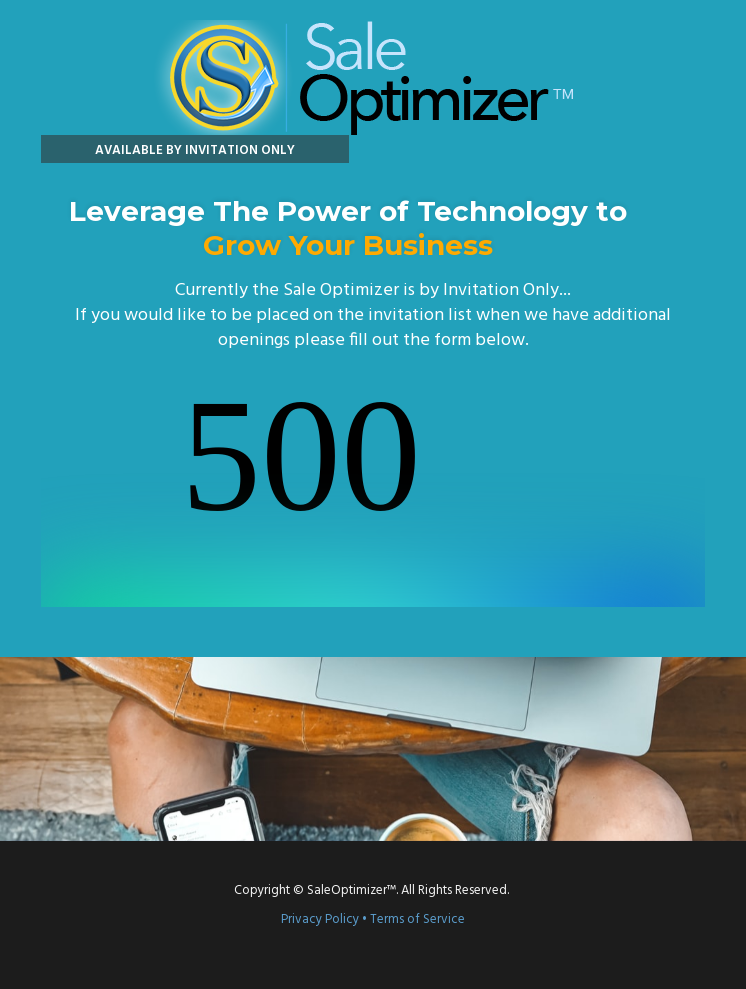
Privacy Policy (320, 919)
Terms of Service (417, 919)
